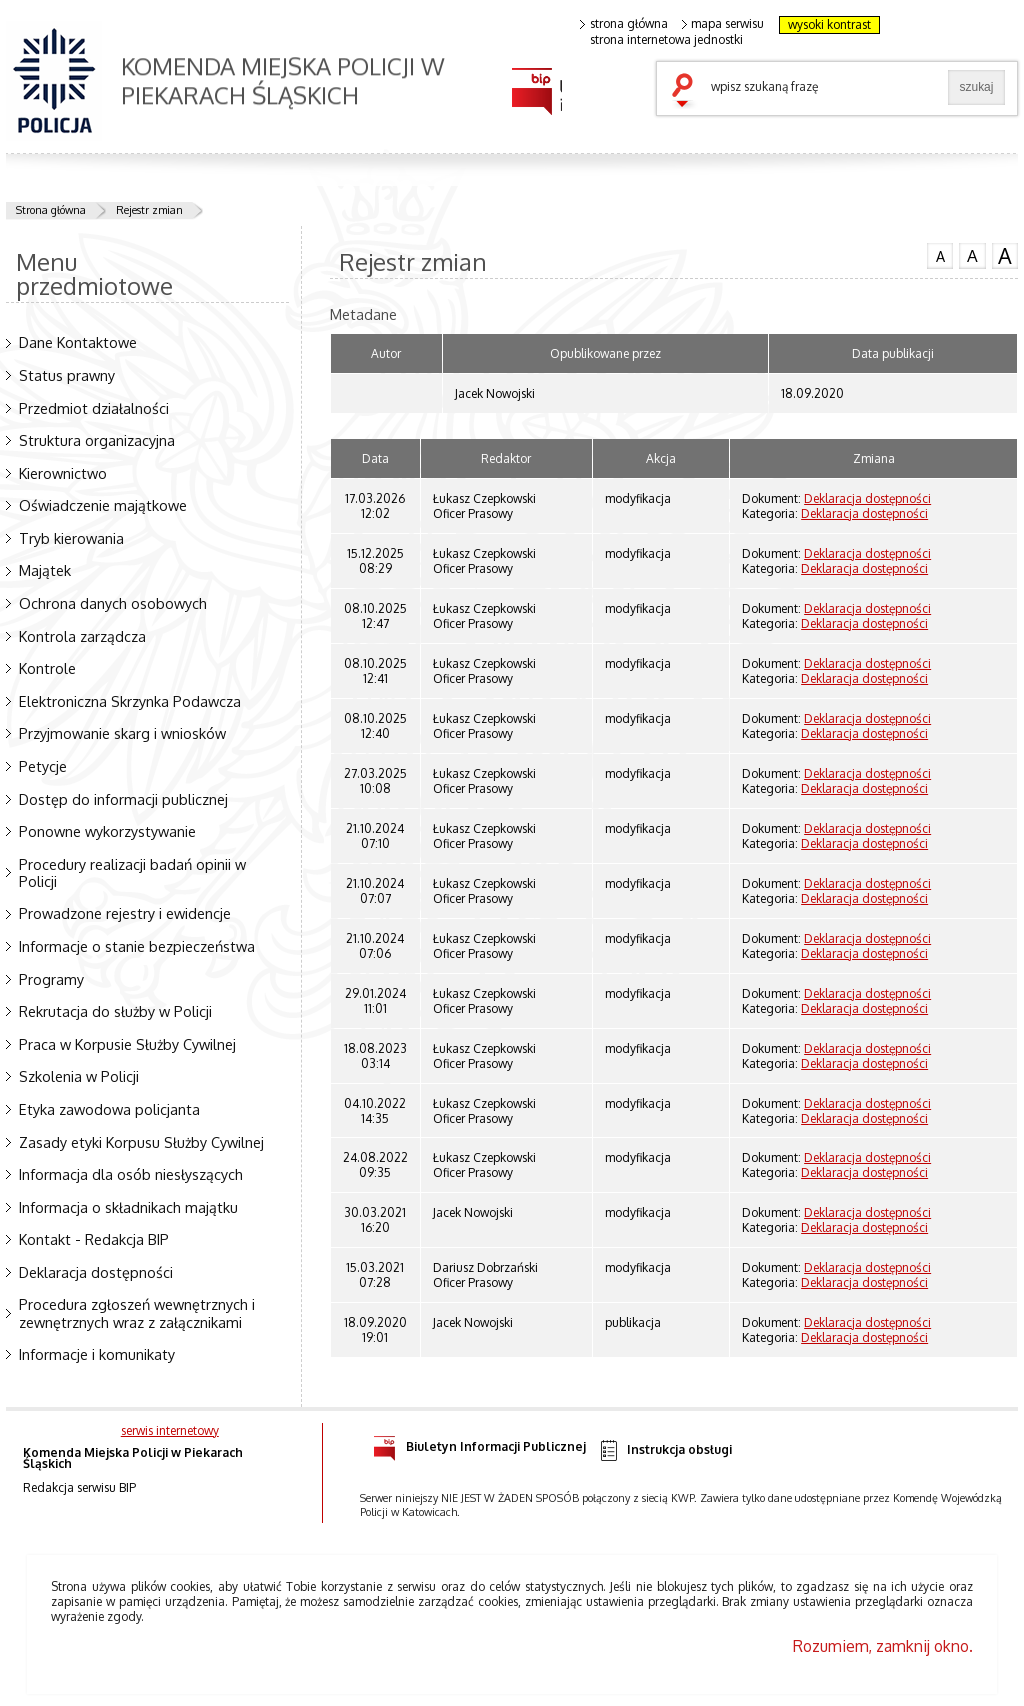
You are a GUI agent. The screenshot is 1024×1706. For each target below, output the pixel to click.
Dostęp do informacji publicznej (123, 799)
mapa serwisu (723, 24)
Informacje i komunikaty (97, 1354)
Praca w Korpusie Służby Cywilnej (127, 1044)
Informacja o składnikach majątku (128, 1207)
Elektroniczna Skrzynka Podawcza (130, 701)
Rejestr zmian (149, 210)
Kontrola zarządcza (82, 636)
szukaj (687, 92)
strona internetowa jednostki (666, 40)
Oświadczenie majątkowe (103, 505)
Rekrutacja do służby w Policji (115, 1011)
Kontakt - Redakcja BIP (94, 1239)
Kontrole (47, 668)
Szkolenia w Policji (79, 1076)
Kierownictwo (63, 473)
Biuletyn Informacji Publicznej (479, 1443)
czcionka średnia (972, 255)
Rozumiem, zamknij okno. (883, 1646)
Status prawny (67, 375)
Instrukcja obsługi (664, 1450)
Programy (51, 979)
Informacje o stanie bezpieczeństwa (137, 946)
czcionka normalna (940, 254)
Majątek (45, 570)
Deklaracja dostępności (96, 1272)
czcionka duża (1005, 256)
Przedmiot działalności (94, 408)
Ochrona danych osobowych (113, 603)
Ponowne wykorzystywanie (107, 831)
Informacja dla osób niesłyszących (131, 1174)
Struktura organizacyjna (97, 440)
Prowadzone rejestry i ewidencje (125, 913)
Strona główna (51, 210)
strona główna (624, 24)
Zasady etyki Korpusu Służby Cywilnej (141, 1142)
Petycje (43, 766)
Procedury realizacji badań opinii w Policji (132, 872)
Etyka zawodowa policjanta (109, 1109)
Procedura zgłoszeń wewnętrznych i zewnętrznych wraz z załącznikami (137, 1312)
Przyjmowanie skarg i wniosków (122, 733)
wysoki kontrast (829, 24)
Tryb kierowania (71, 538)
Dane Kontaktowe (78, 342)
